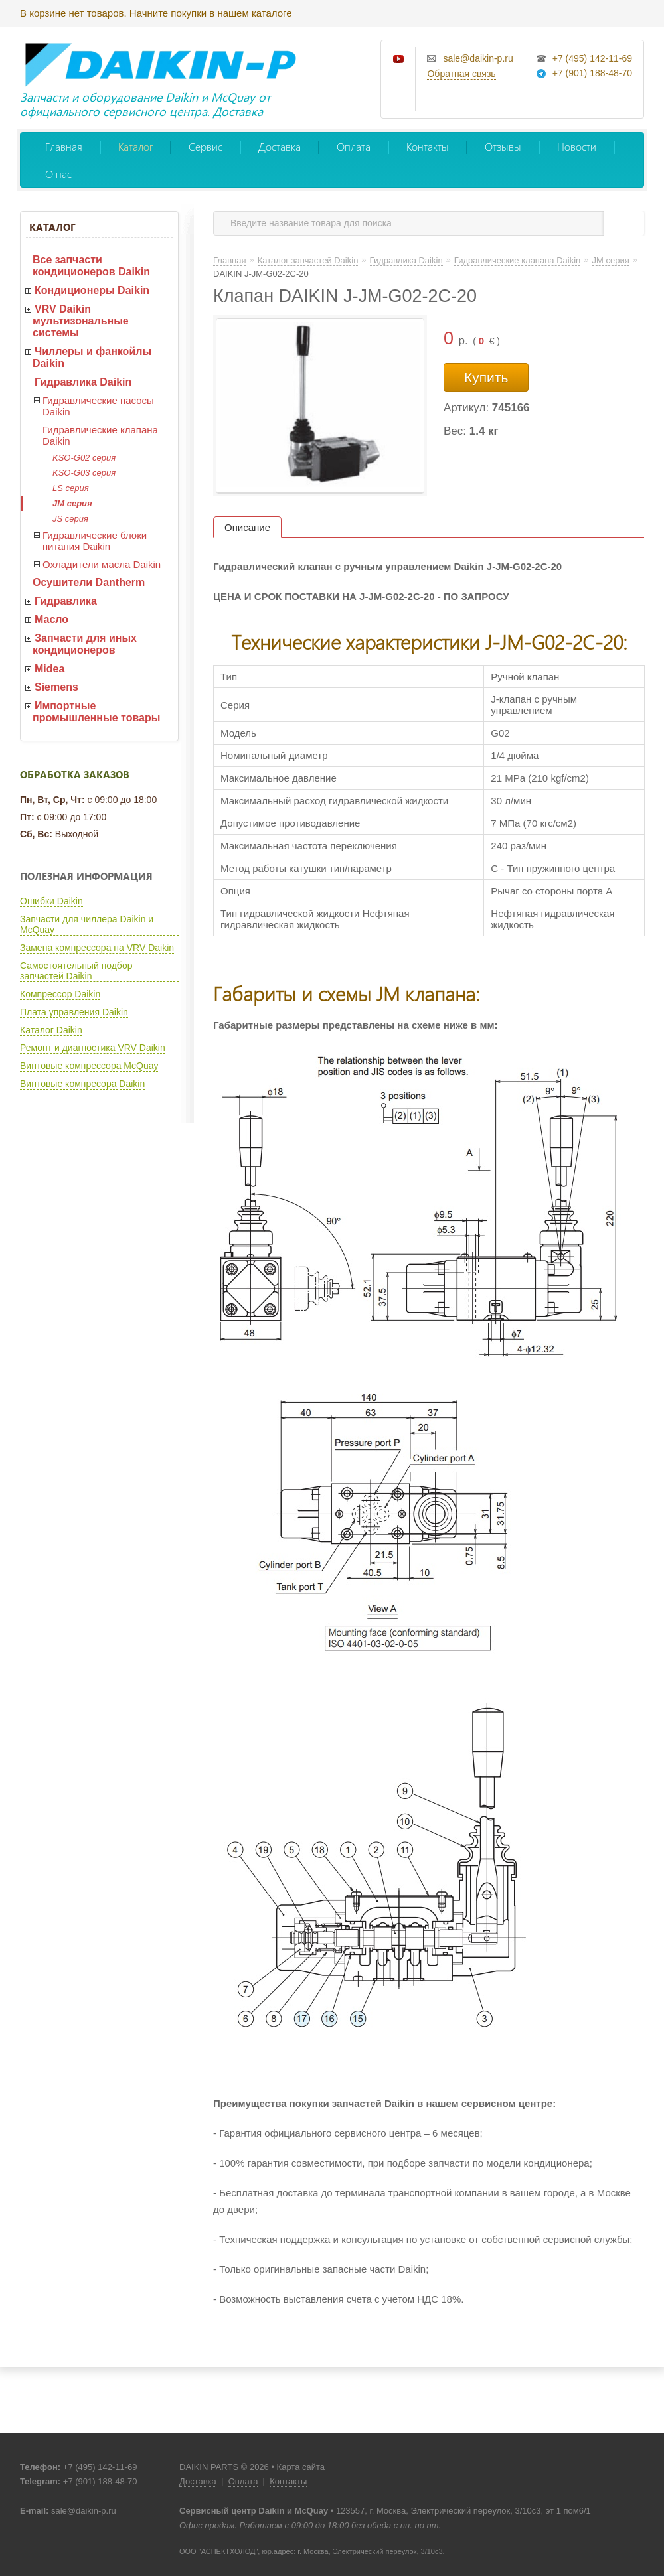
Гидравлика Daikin (83, 382)
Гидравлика (66, 601)
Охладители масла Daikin (101, 564)
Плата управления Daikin (74, 1012)
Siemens (56, 687)
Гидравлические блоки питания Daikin (94, 541)
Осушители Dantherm (89, 582)
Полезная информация (86, 876)
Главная (63, 146)
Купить (486, 377)
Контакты (427, 146)
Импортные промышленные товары (96, 711)
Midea (49, 668)
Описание (247, 527)
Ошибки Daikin (51, 901)
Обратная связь (461, 73)
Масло (51, 619)
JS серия (70, 519)
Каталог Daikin (51, 1030)
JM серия (72, 503)
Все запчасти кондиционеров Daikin (91, 265)
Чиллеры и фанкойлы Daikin (92, 357)
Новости (576, 146)
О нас (58, 173)
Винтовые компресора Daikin (82, 1083)
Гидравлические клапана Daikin (100, 435)
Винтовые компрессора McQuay (89, 1065)
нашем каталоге (254, 13)
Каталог (135, 146)
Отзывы (503, 146)
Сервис (205, 146)
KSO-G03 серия (84, 473)
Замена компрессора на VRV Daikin (97, 947)
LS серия (70, 488)
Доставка (279, 146)
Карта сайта (301, 2467)
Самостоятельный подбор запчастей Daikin (76, 970)
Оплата (354, 146)
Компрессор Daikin (60, 994)
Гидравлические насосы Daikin (98, 406)
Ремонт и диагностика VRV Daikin (92, 1047)
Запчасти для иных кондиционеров (85, 644)
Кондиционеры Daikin (92, 290)
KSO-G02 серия (84, 458)
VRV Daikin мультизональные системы (81, 320)
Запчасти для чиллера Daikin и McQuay (86, 924)
